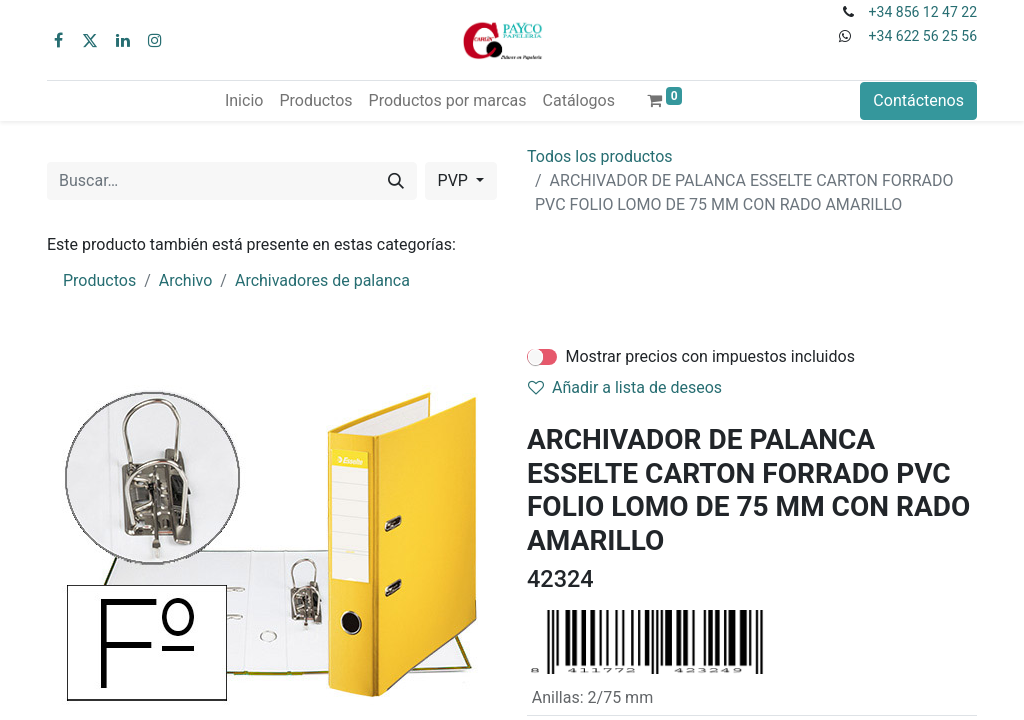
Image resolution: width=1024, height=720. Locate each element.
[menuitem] (244, 101)
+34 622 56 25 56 (923, 36)
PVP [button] (455, 180)
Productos (99, 280)
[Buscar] (396, 181)
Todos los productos (600, 156)
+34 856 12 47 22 (923, 12)
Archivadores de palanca (322, 280)
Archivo (186, 280)
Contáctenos (918, 100)
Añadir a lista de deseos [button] (625, 387)
